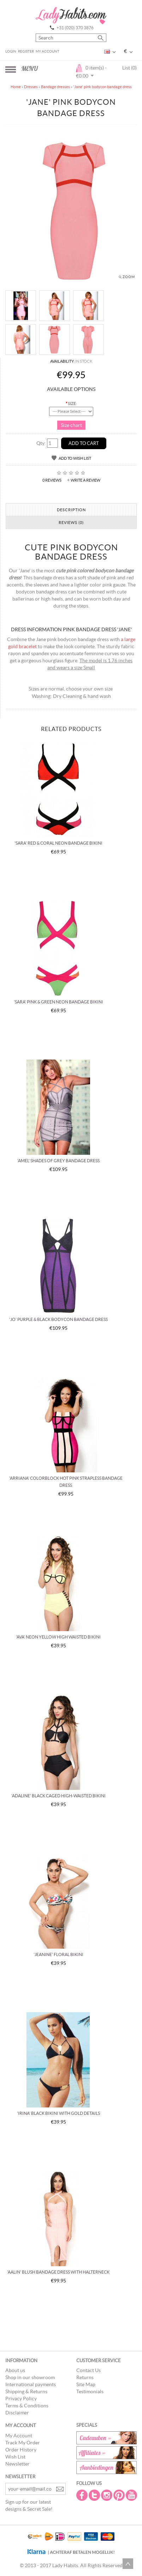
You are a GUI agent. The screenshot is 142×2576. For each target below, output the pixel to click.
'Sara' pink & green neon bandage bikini (58, 1002)
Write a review (85, 480)
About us (15, 2370)
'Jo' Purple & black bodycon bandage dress (58, 1319)
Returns (85, 2377)
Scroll (128, 2563)
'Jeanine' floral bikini (58, 1954)
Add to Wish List (75, 458)
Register (26, 51)
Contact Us (88, 2370)
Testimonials (89, 2391)
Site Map (85, 2384)
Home (16, 87)
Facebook (82, 2495)
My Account (47, 51)
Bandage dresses (55, 87)
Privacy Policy (21, 2398)
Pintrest (119, 2495)
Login (10, 51)
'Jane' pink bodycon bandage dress (102, 87)
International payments (30, 2384)
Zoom (129, 277)
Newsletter (17, 2464)
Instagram (107, 2495)
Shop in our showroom (30, 2377)
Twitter (95, 2495)
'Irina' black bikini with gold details (58, 2113)
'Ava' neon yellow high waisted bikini (58, 1637)
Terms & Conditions (26, 2405)
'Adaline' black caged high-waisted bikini (58, 1795)
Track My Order (22, 2442)
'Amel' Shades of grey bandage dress (58, 1160)
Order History (20, 2450)
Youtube (132, 2495)
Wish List (15, 2457)
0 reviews (51, 480)
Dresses (31, 87)
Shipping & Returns (26, 2391)
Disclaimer (17, 2412)
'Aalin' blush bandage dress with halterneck (58, 2272)
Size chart (71, 425)
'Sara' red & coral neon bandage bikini (58, 843)
